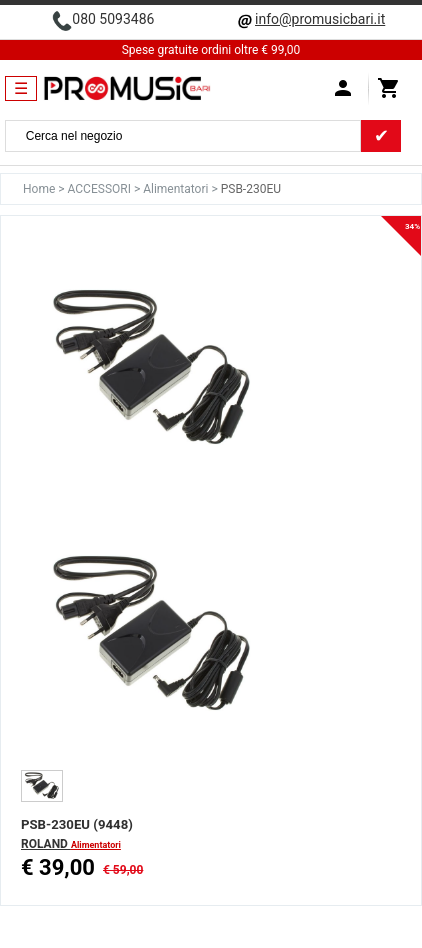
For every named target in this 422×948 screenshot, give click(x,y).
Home (40, 189)
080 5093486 (113, 19)
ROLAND (46, 844)
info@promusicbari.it (320, 19)
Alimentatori (177, 189)
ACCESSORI (101, 189)
